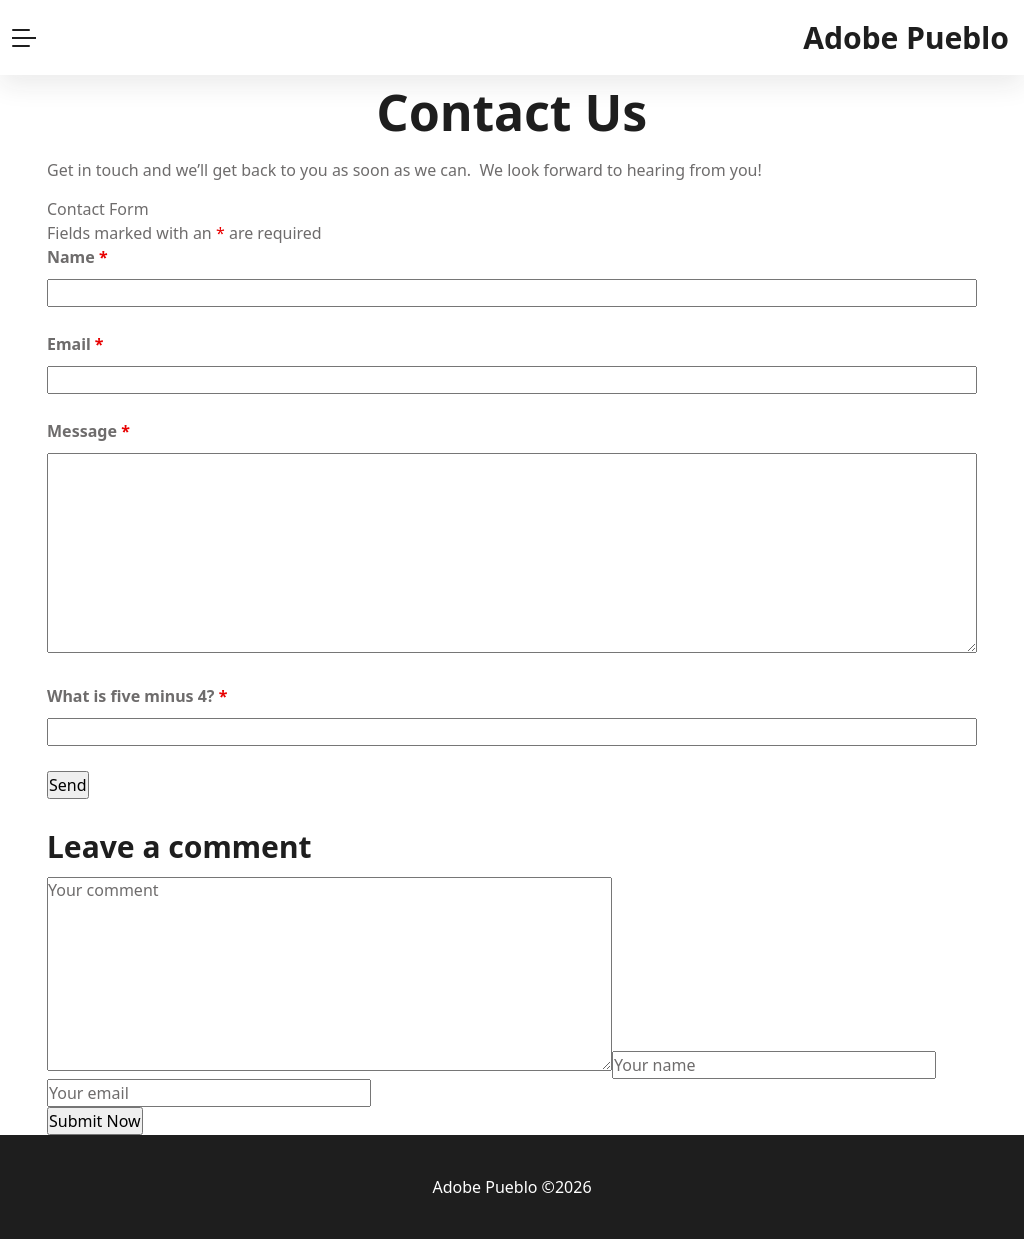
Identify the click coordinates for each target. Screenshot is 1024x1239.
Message (88, 431)
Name (77, 257)
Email (75, 344)
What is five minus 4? (137, 696)
